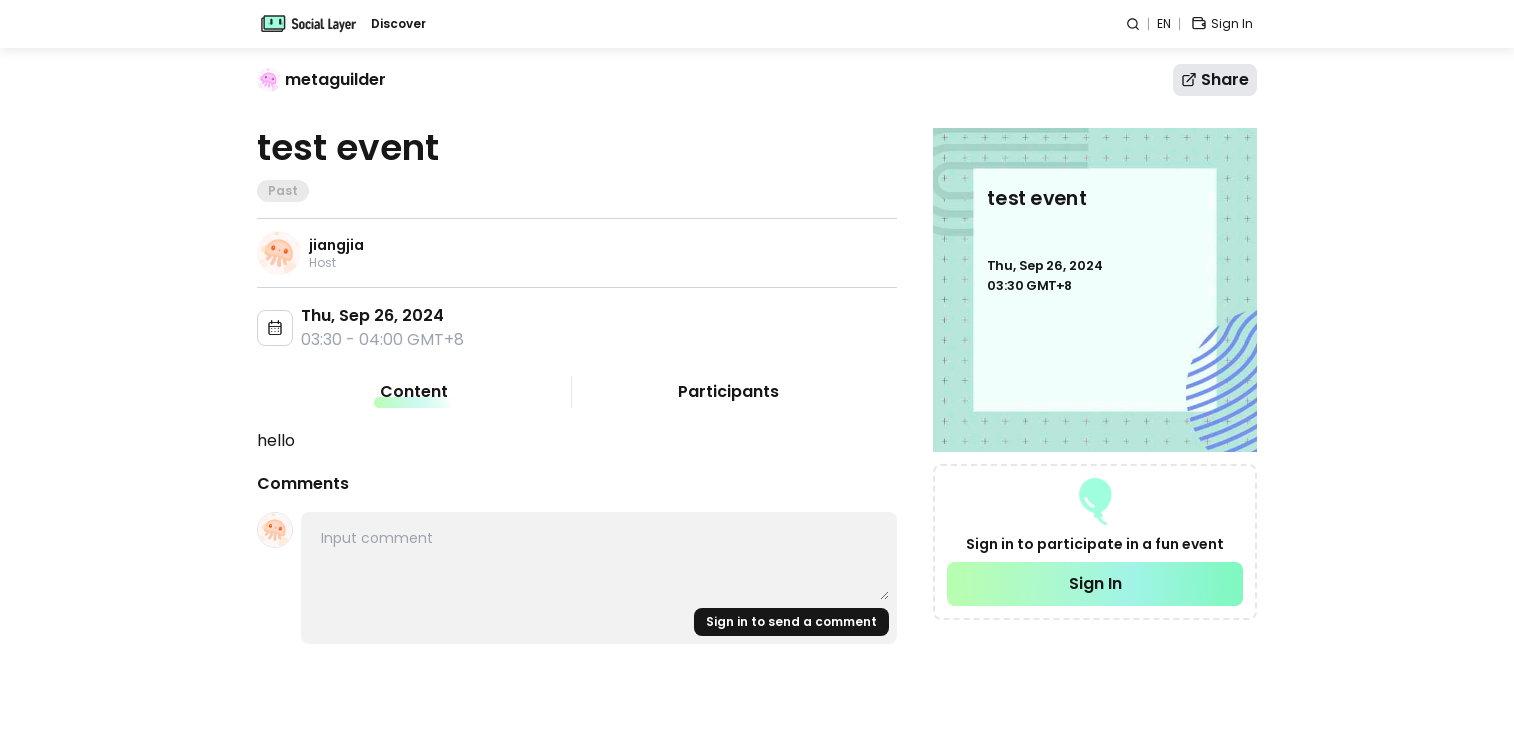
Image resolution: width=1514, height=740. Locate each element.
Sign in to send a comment (791, 621)
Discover (398, 24)
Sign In (1095, 583)
